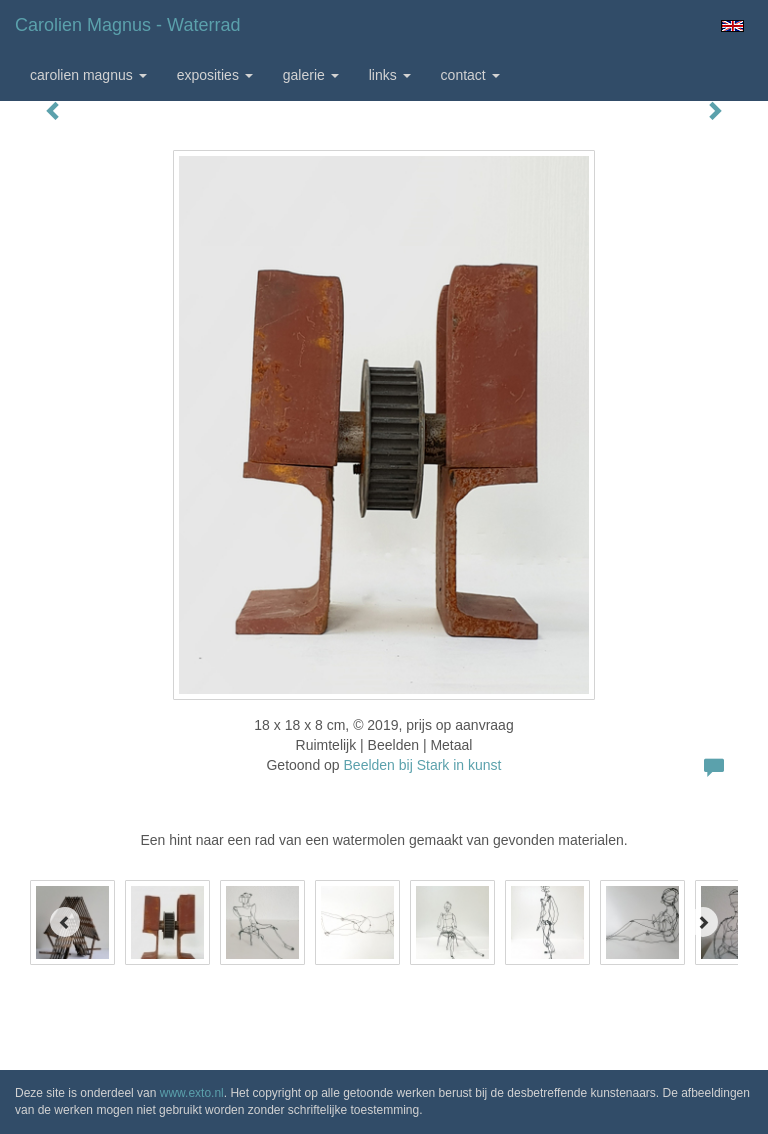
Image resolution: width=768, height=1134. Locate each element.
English (732, 26)
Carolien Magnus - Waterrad (127, 25)
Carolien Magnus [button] (88, 75)
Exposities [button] (215, 75)
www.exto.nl (192, 1093)
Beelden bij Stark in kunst (423, 765)
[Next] (703, 922)
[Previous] (65, 922)
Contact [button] (470, 75)
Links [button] (390, 75)
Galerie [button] (311, 75)
